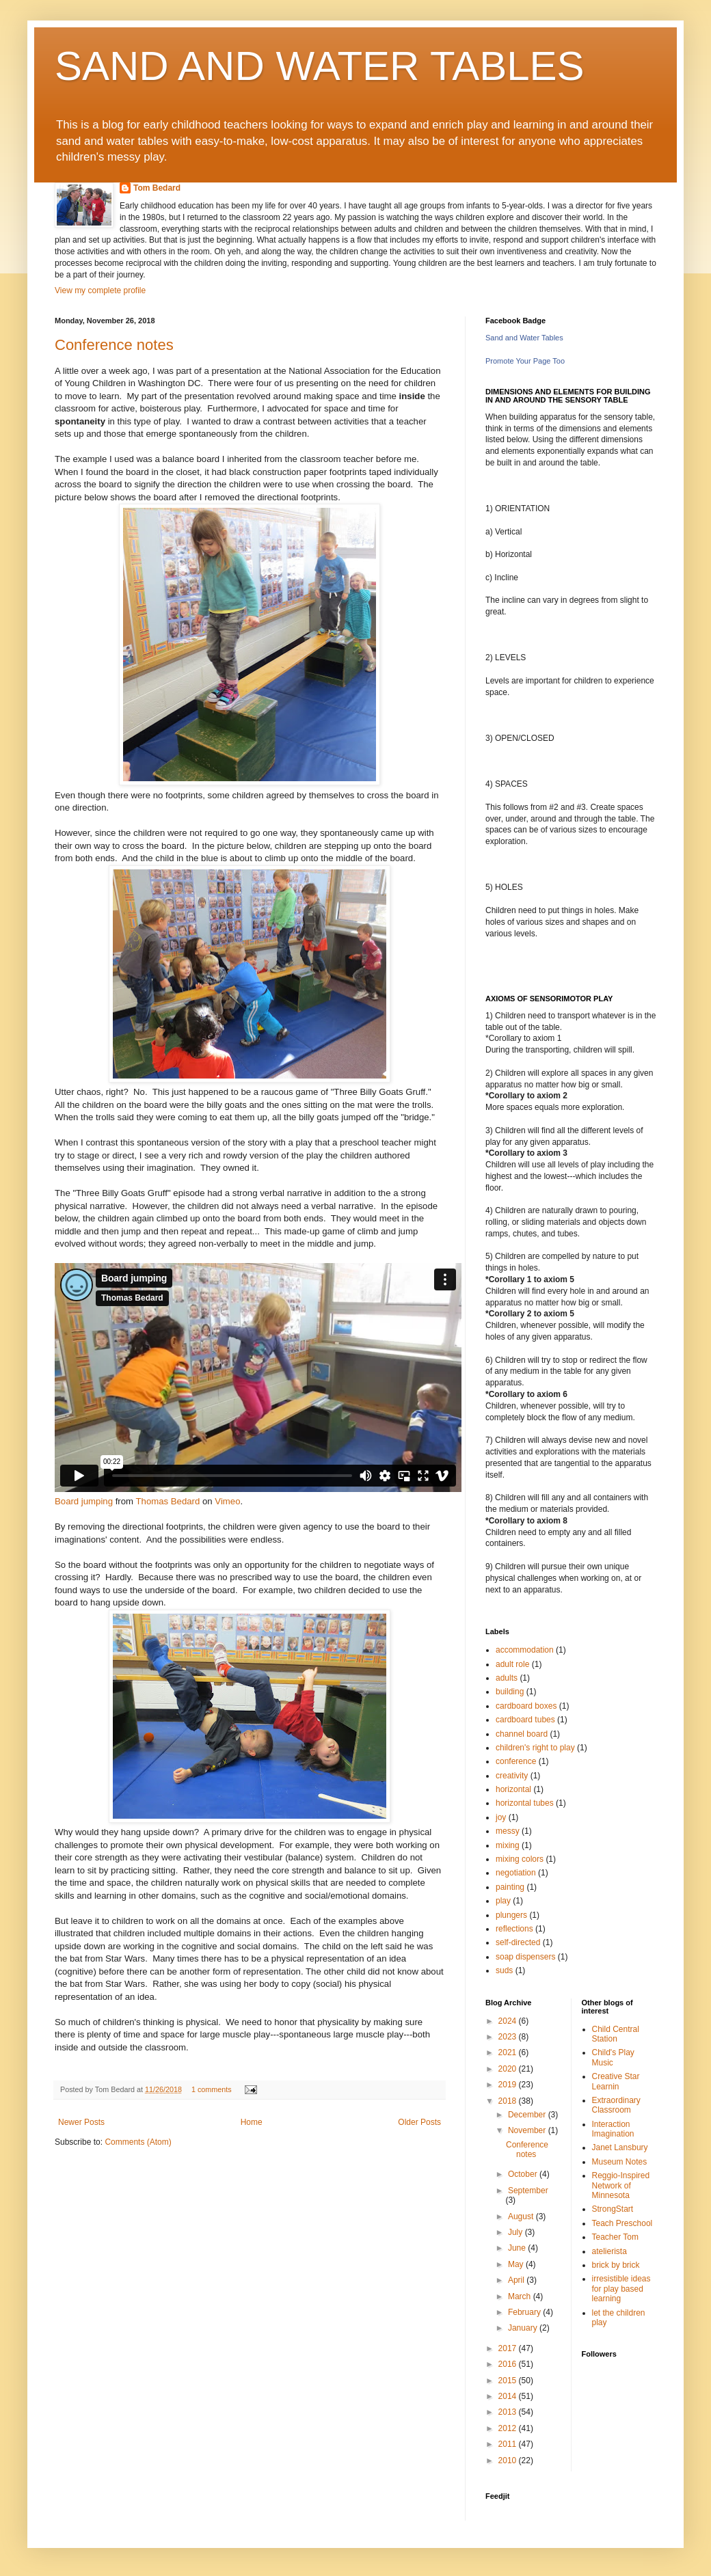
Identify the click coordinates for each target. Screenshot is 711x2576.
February (525, 2312)
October (523, 2174)
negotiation (516, 1872)
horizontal (513, 1789)
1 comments (211, 2089)
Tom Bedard (156, 188)
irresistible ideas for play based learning (621, 2288)
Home (252, 2122)
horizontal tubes (525, 1803)
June (518, 2248)
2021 (508, 2052)
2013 (508, 2412)
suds (504, 1970)
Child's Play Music (613, 2057)
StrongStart (613, 2209)
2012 (508, 2428)
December (528, 2114)
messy (508, 1831)
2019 (508, 2084)
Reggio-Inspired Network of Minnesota (621, 2185)
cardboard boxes (526, 1706)
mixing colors (520, 1859)
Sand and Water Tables (524, 338)
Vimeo (227, 1501)
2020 (508, 2069)
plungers (511, 1915)
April (517, 2280)
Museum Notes (619, 2162)
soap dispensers (525, 1957)
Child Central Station (615, 2034)
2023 (508, 2037)
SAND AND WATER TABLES (320, 66)
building (510, 1691)
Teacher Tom (615, 2237)
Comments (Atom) (138, 2142)
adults (507, 1678)
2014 (508, 2396)
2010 (508, 2460)
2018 (508, 2101)
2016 (508, 2364)
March (520, 2296)
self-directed (518, 1942)
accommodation (525, 1650)
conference (516, 1761)
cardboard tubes (525, 1719)
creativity (512, 1775)
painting (510, 1887)
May (517, 2264)
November (528, 2130)
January (523, 2328)
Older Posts (419, 2122)
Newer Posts (81, 2122)
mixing (508, 1845)
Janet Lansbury (620, 2147)
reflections (514, 1929)
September (528, 2190)
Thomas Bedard (168, 1501)
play (503, 1901)
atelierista (609, 2251)
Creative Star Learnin (616, 2081)
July (516, 2232)
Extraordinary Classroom (616, 2105)
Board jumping (84, 1501)
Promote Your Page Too (525, 361)
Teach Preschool (622, 2223)
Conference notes (114, 344)
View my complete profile (100, 290)
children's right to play (535, 1747)
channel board (522, 1734)
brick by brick (616, 2265)
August (522, 2216)
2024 (508, 2021)
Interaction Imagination (613, 2129)
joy (501, 1817)
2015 (508, 2380)
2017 (508, 2348)
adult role (512, 1664)
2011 (508, 2444)
